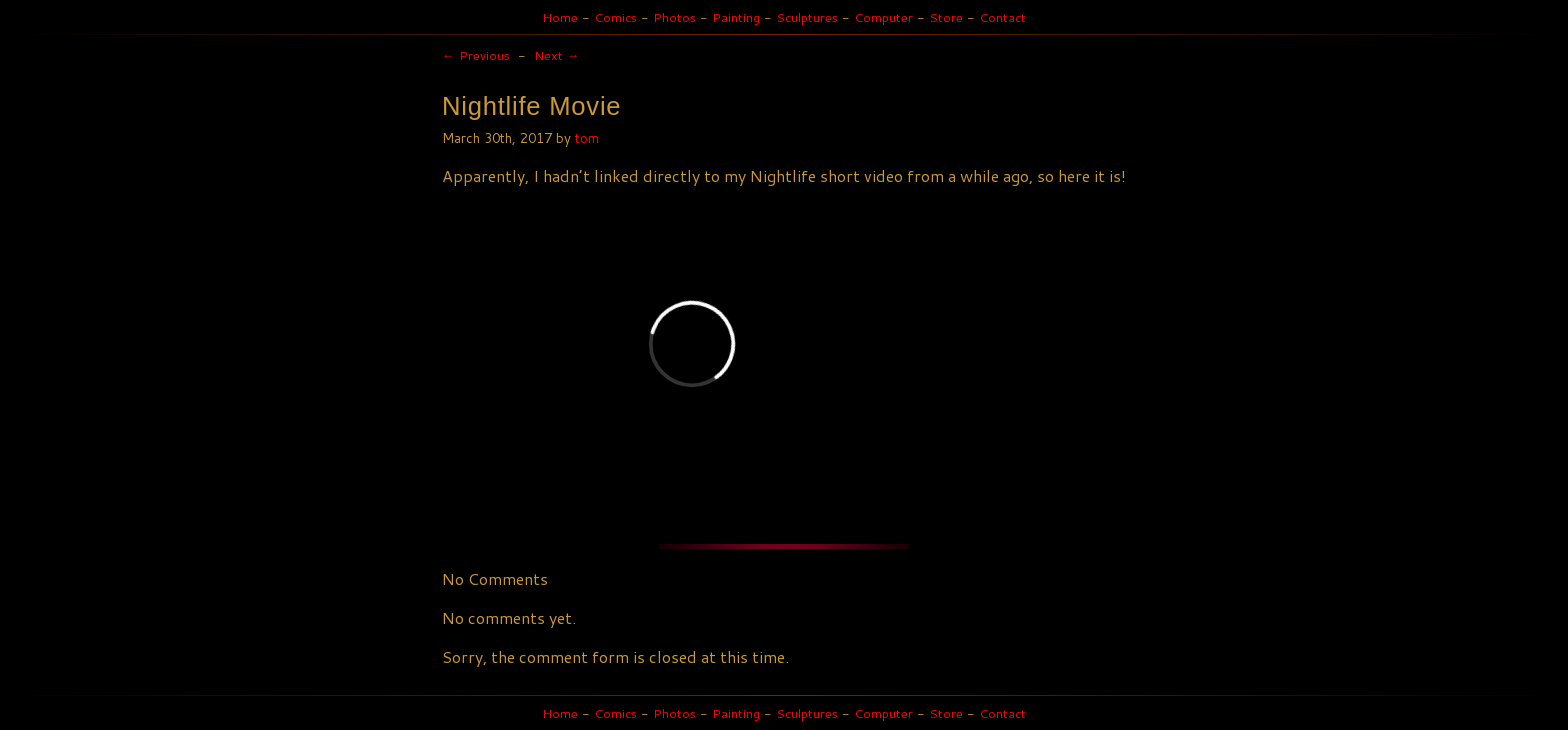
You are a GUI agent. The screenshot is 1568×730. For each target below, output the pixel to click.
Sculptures (807, 17)
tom (587, 137)
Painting (736, 17)
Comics (615, 17)
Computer (883, 17)
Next (557, 55)
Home (560, 17)
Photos (674, 17)
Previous (476, 55)
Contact (1002, 17)
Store (946, 17)
